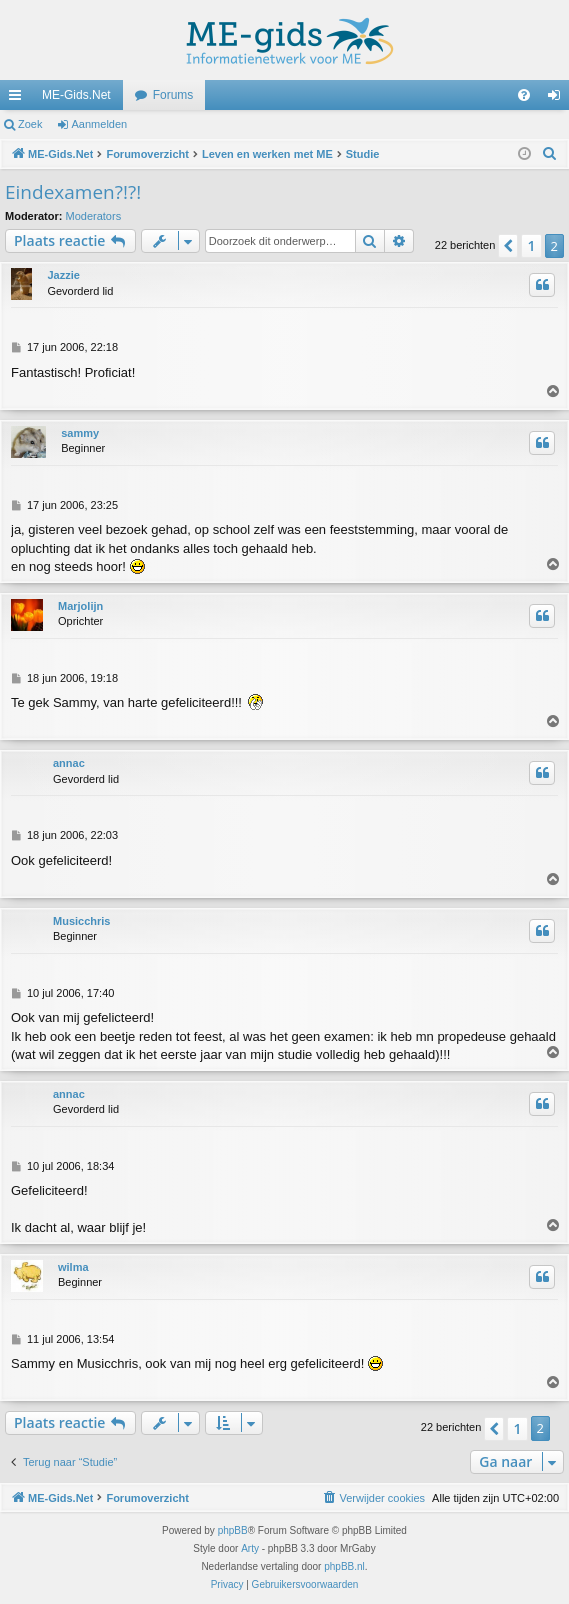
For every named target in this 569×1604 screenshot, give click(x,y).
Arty (250, 1548)
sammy (80, 433)
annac (69, 763)
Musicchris (81, 921)
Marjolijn (80, 606)
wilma (73, 1267)
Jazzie (63, 275)
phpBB (233, 1530)
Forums (173, 95)
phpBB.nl (344, 1566)
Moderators (94, 216)
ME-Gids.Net (76, 95)
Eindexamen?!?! (73, 192)
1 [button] (531, 245)
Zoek (30, 124)
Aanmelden (100, 124)
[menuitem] (524, 95)
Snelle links (19, 99)
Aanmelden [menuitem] (558, 99)
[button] (508, 246)
